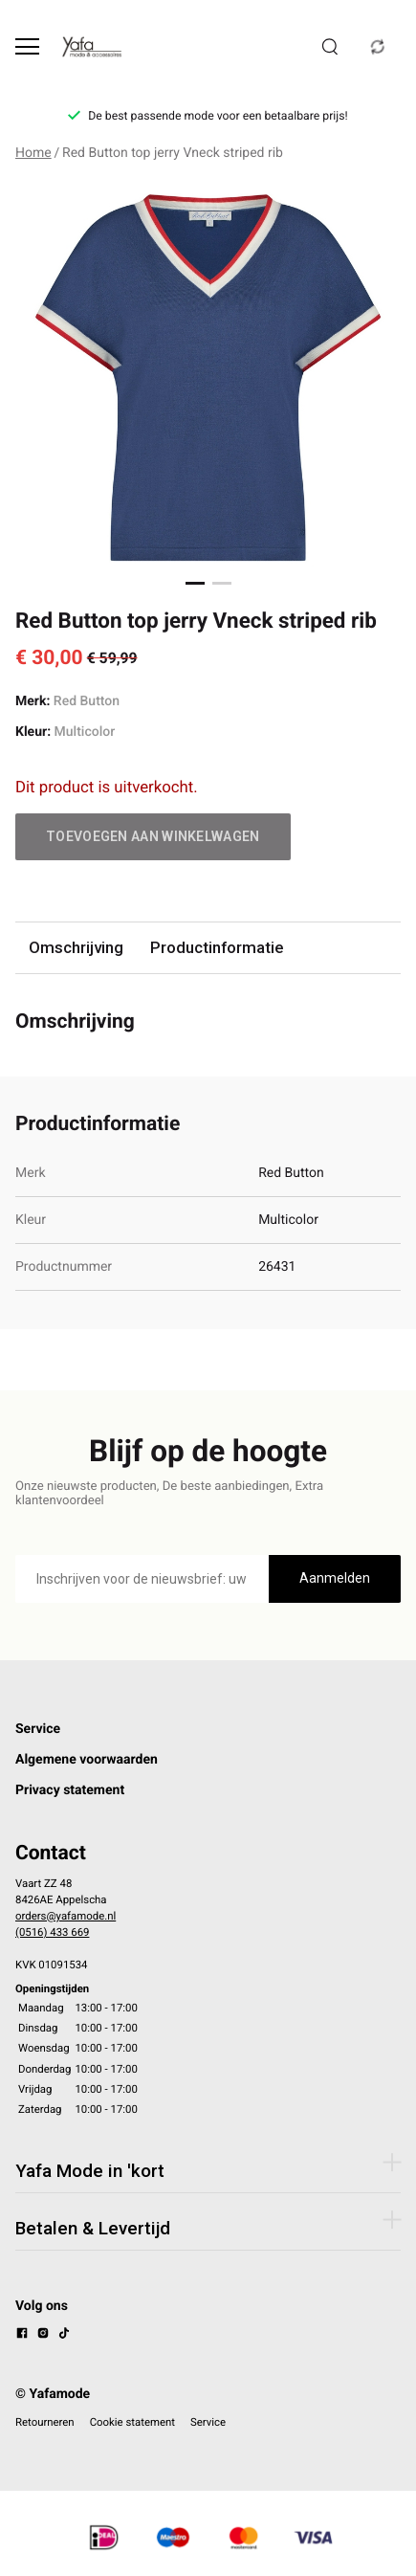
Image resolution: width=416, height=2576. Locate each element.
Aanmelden (334, 1578)
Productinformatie (216, 947)
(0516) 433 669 (52, 1932)
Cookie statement (132, 2422)
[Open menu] (27, 46)
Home (33, 153)
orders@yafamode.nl (65, 1915)
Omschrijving (76, 947)
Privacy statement (69, 1790)
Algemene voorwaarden (86, 1759)
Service (37, 1729)
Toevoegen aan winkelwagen (153, 836)
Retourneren (45, 2422)
